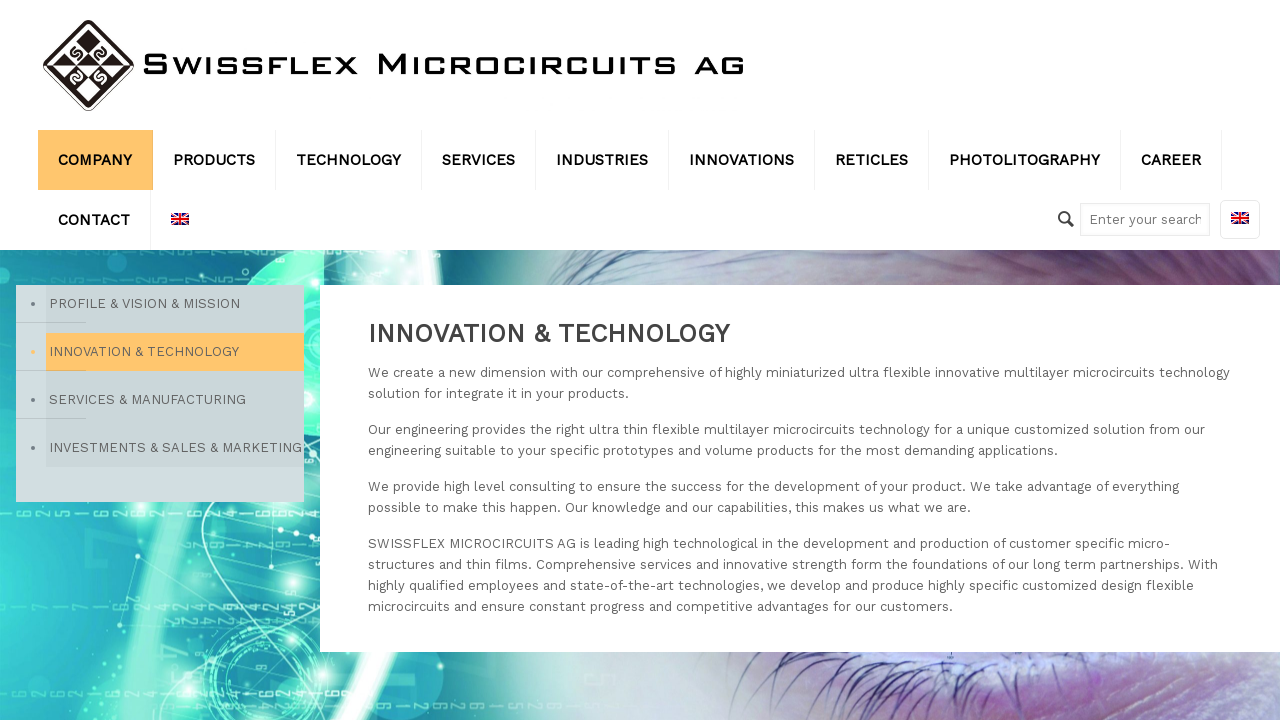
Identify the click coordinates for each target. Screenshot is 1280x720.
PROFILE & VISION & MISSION (144, 303)
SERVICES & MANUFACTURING (147, 399)
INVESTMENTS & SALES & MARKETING (175, 447)
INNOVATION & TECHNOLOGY (144, 351)
